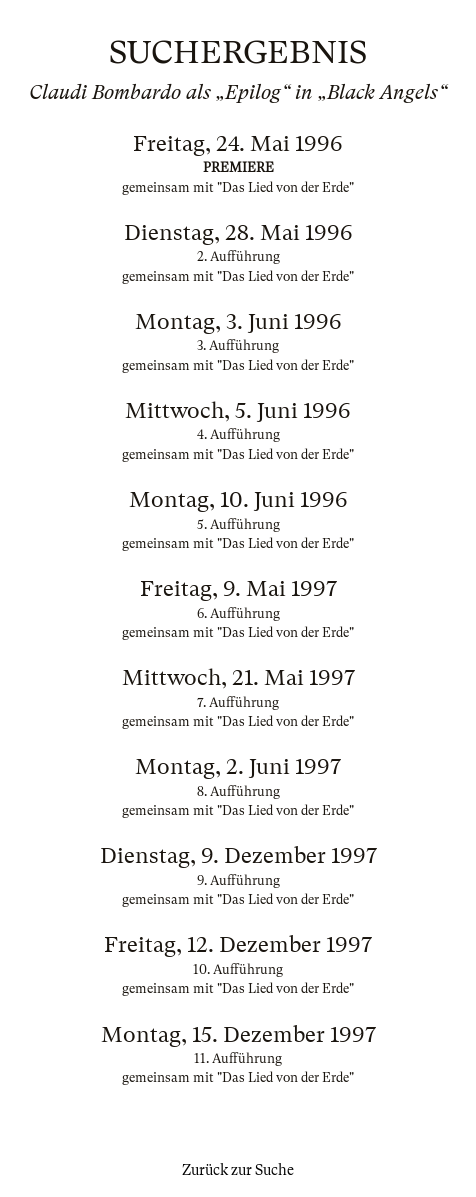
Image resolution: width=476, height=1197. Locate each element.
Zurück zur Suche (238, 1170)
